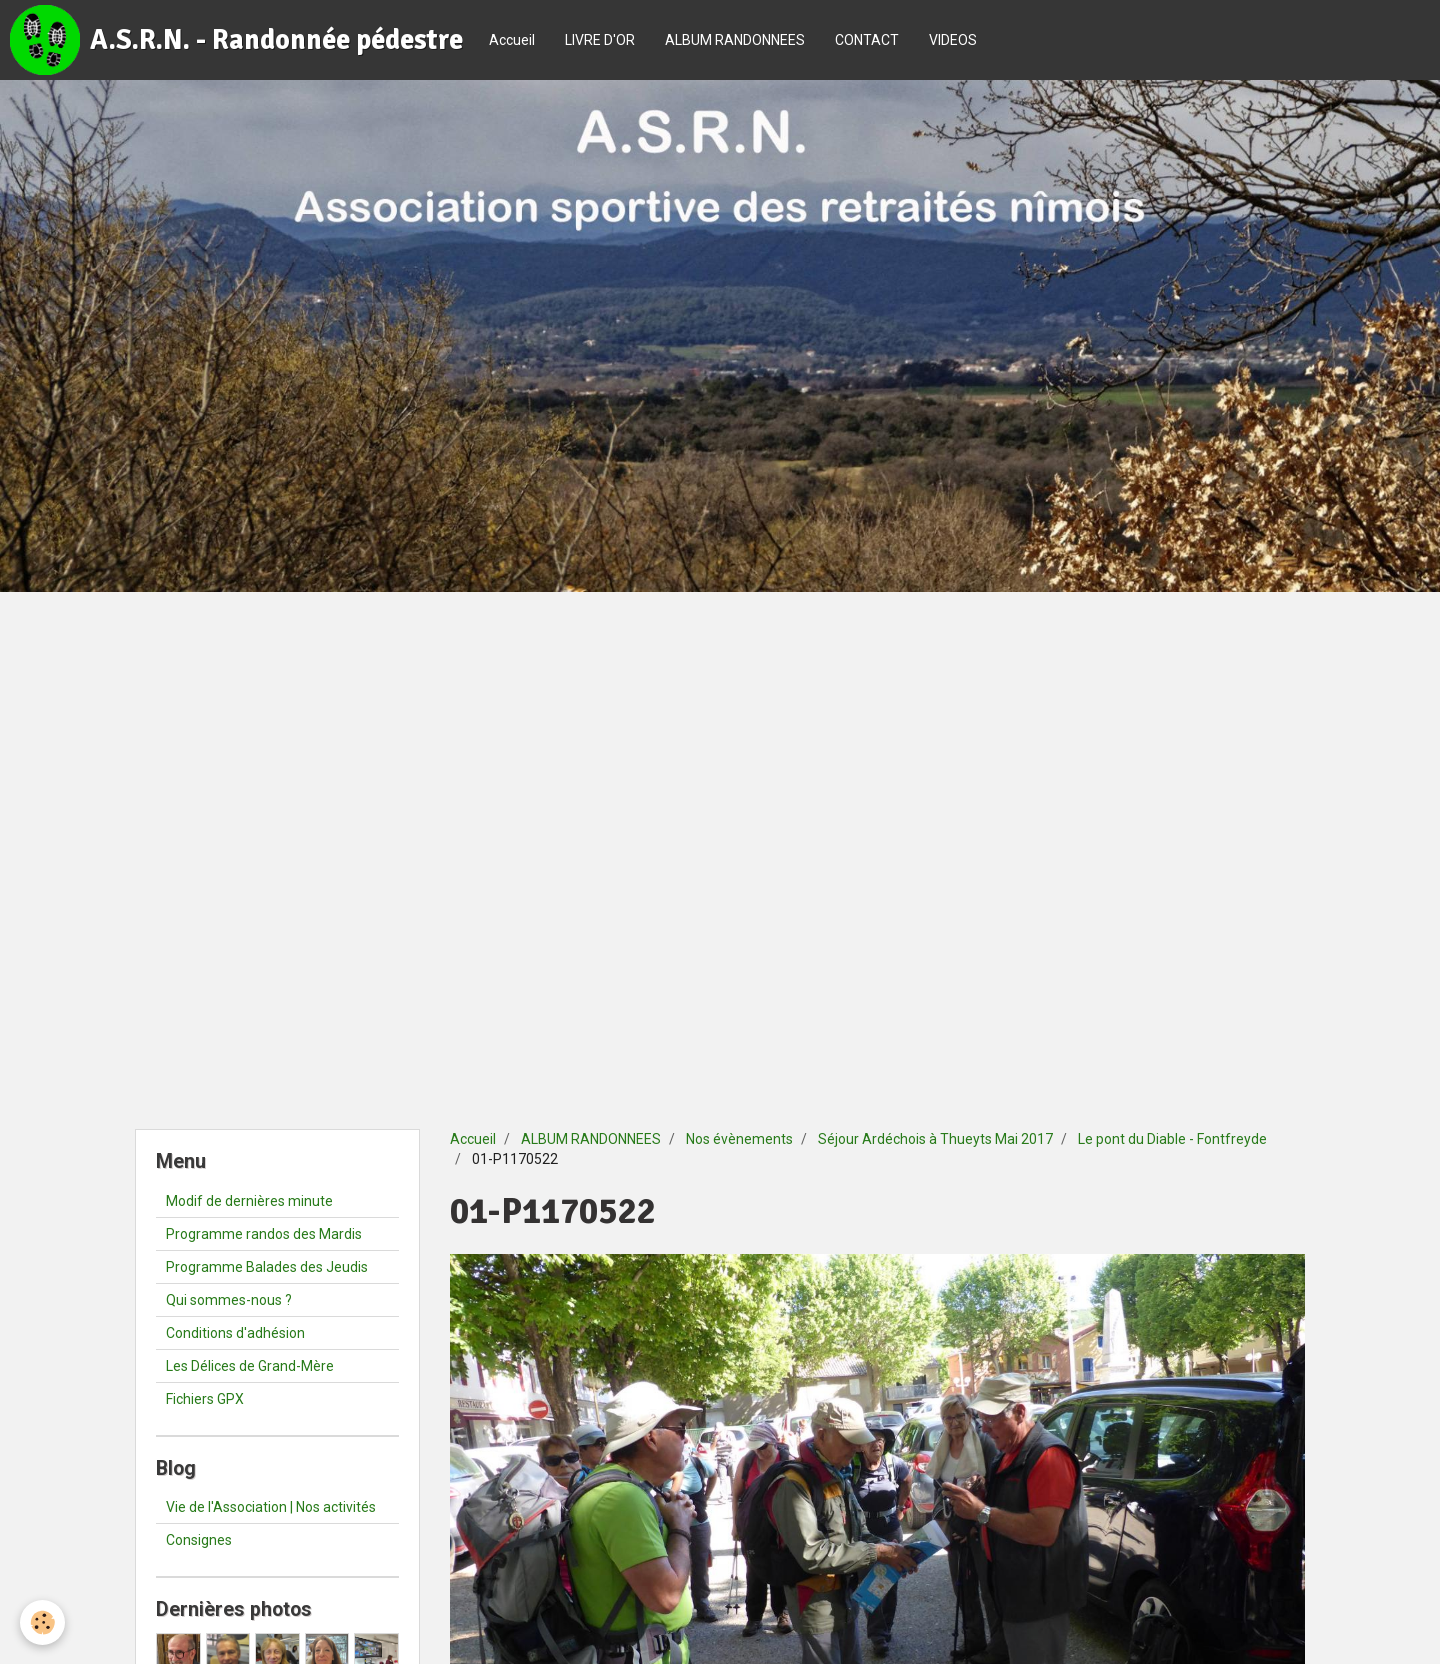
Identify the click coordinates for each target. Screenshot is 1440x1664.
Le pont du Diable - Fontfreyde (1172, 1139)
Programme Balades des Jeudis (267, 1267)
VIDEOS (953, 40)
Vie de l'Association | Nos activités (271, 1507)
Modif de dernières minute (249, 1201)
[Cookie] (42, 1622)
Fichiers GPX (205, 1399)
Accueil (512, 40)
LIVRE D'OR (600, 40)
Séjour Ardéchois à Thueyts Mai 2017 (935, 1139)
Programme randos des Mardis (264, 1234)
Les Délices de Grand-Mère (250, 1366)
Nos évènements (739, 1139)
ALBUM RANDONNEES (735, 40)
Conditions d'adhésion (235, 1333)
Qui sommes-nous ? (229, 1300)
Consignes (199, 1540)
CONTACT (867, 40)
